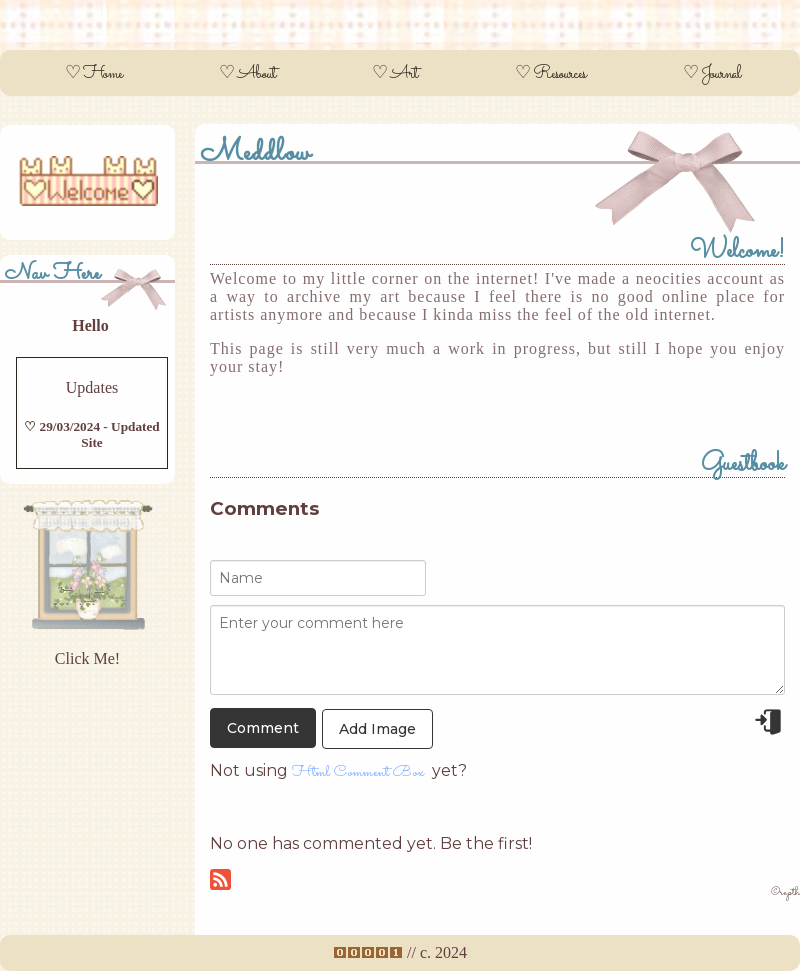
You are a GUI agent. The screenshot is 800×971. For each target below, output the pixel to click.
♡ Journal (712, 74)
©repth (785, 892)
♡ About (247, 74)
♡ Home (93, 74)
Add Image (377, 729)
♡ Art (394, 74)
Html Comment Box (358, 772)
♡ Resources (550, 74)
